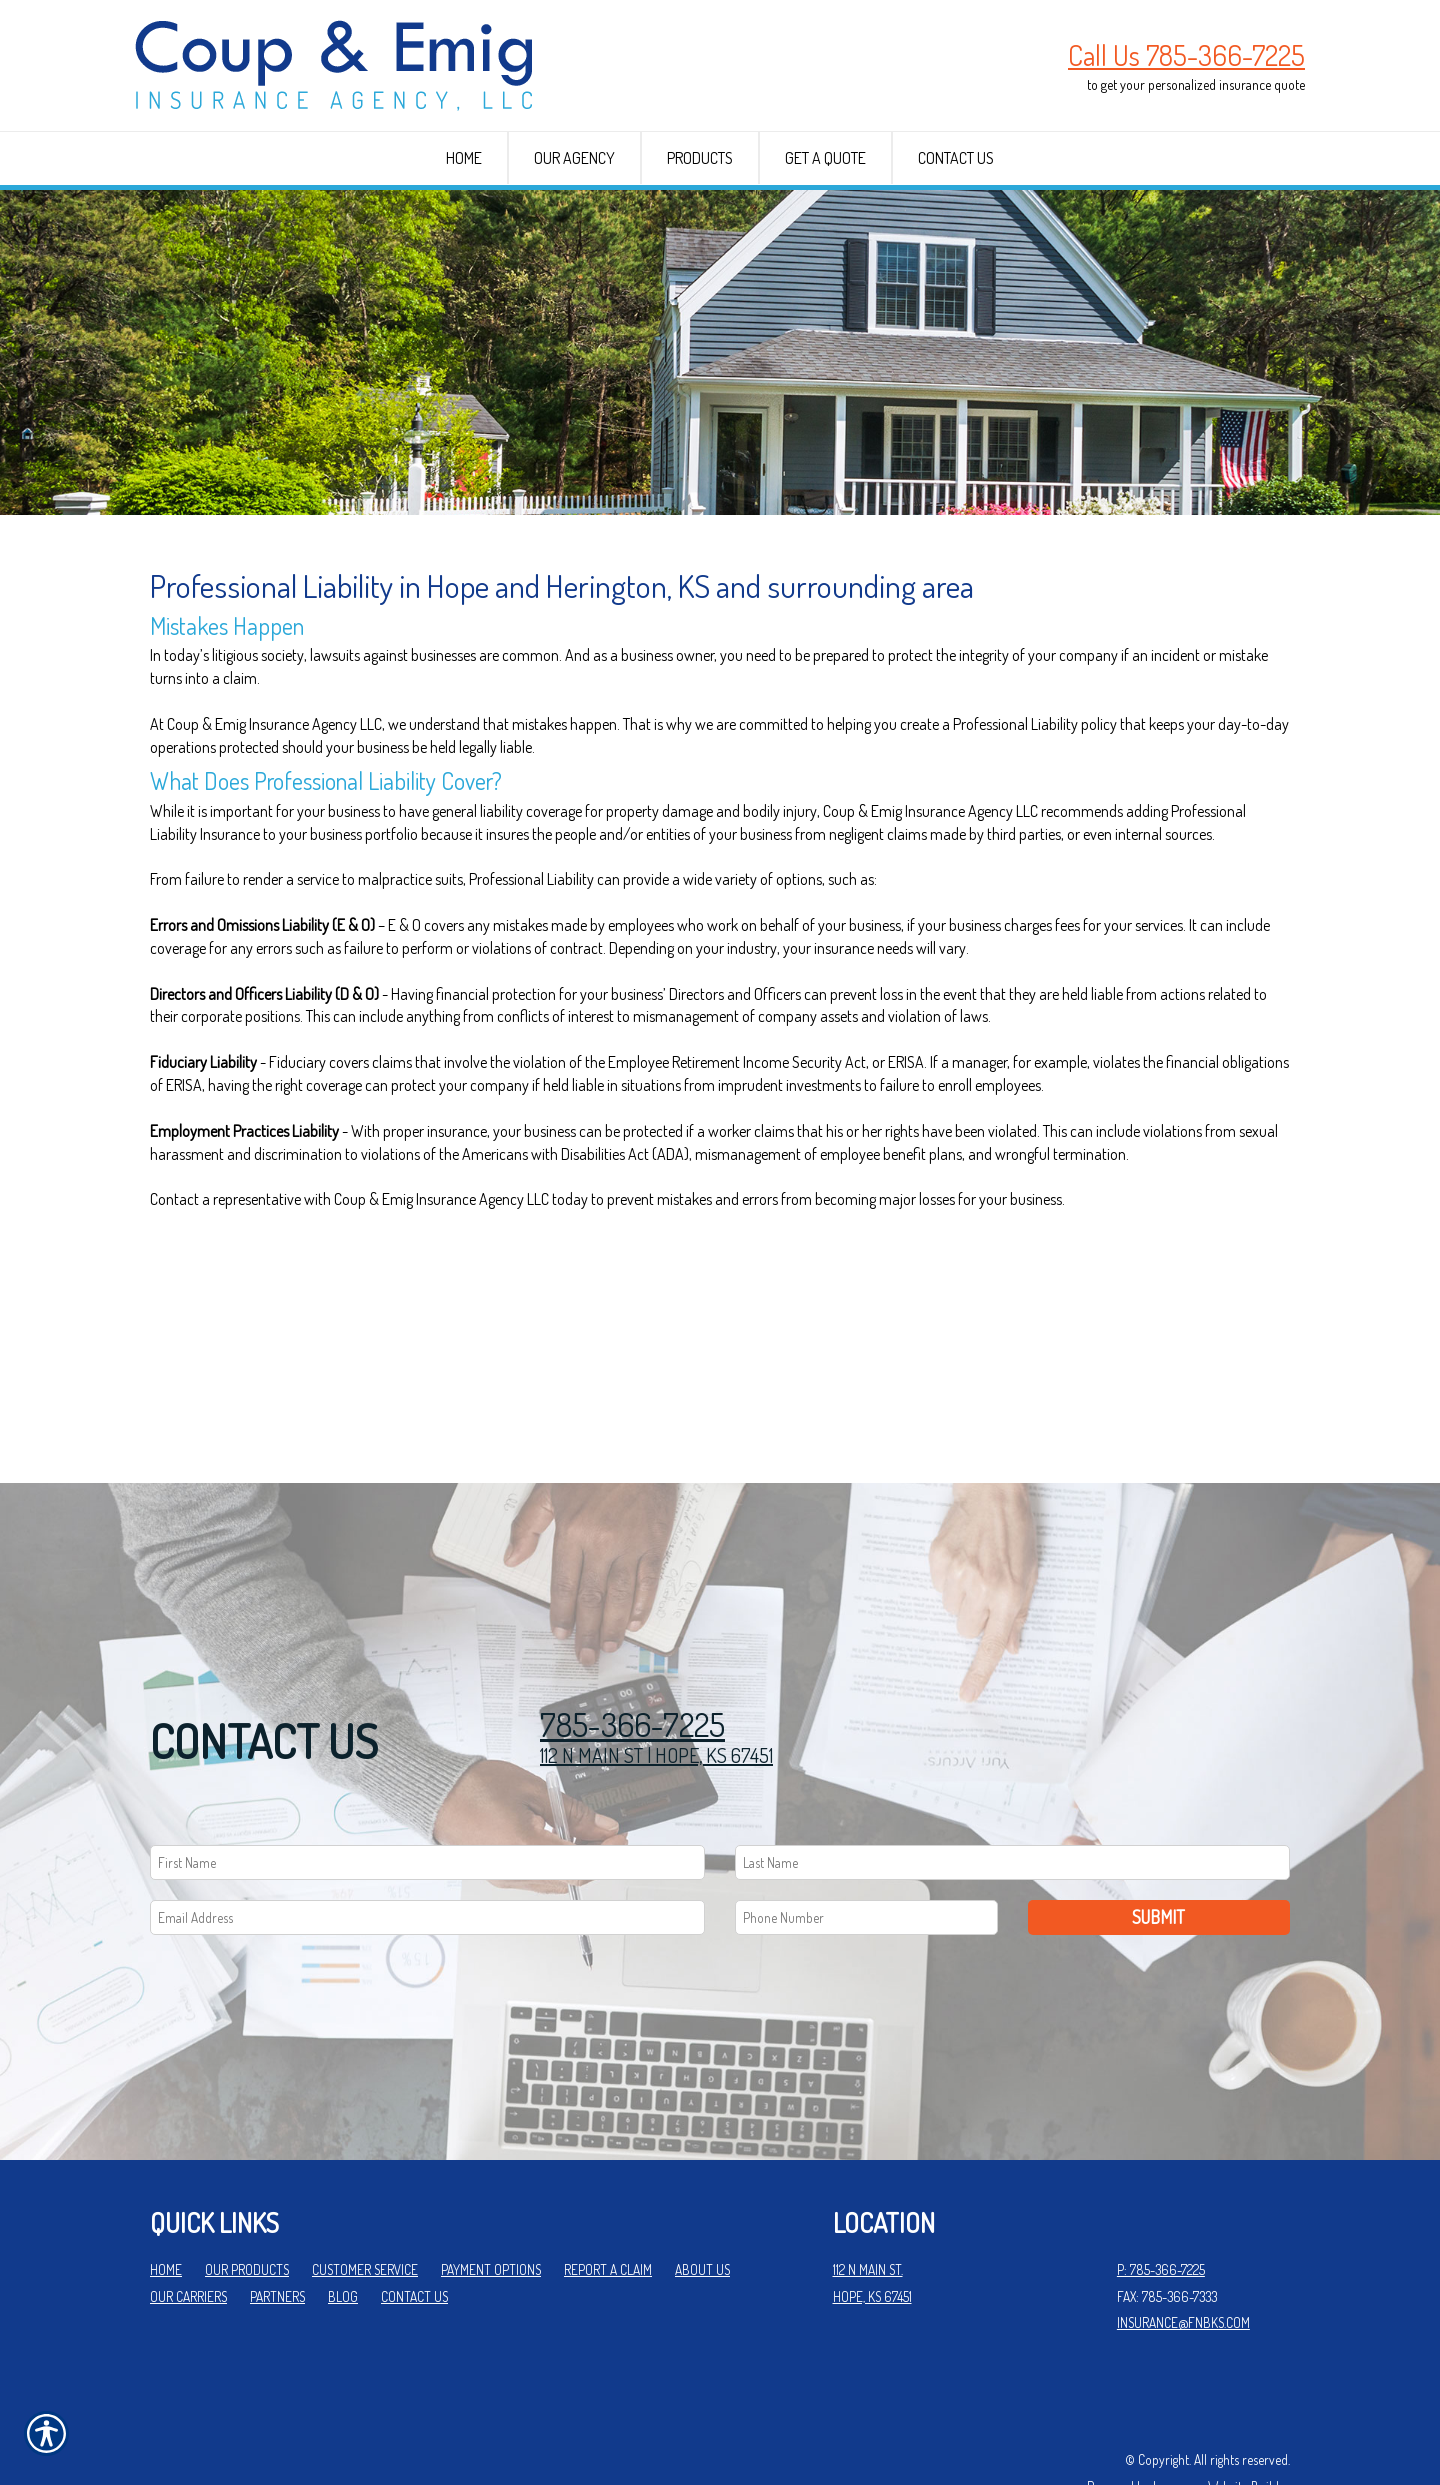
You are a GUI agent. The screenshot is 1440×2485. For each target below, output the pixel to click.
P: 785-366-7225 (1161, 2204)
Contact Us (414, 2230)
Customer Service (365, 2204)
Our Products (247, 2204)
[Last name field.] (1012, 1796)
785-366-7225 (632, 1659)
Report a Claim (608, 2204)
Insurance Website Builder (1221, 2420)
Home (166, 2204)
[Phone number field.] (866, 1851)
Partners (277, 2230)
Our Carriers (188, 2230)
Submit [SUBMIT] (1158, 1851)
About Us (702, 2204)
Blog (343, 2230)
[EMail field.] (427, 1851)
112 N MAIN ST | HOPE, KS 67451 (656, 1690)
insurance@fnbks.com (1183, 2257)
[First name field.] (427, 1796)
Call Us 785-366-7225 (1186, 55)
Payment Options (491, 2204)
